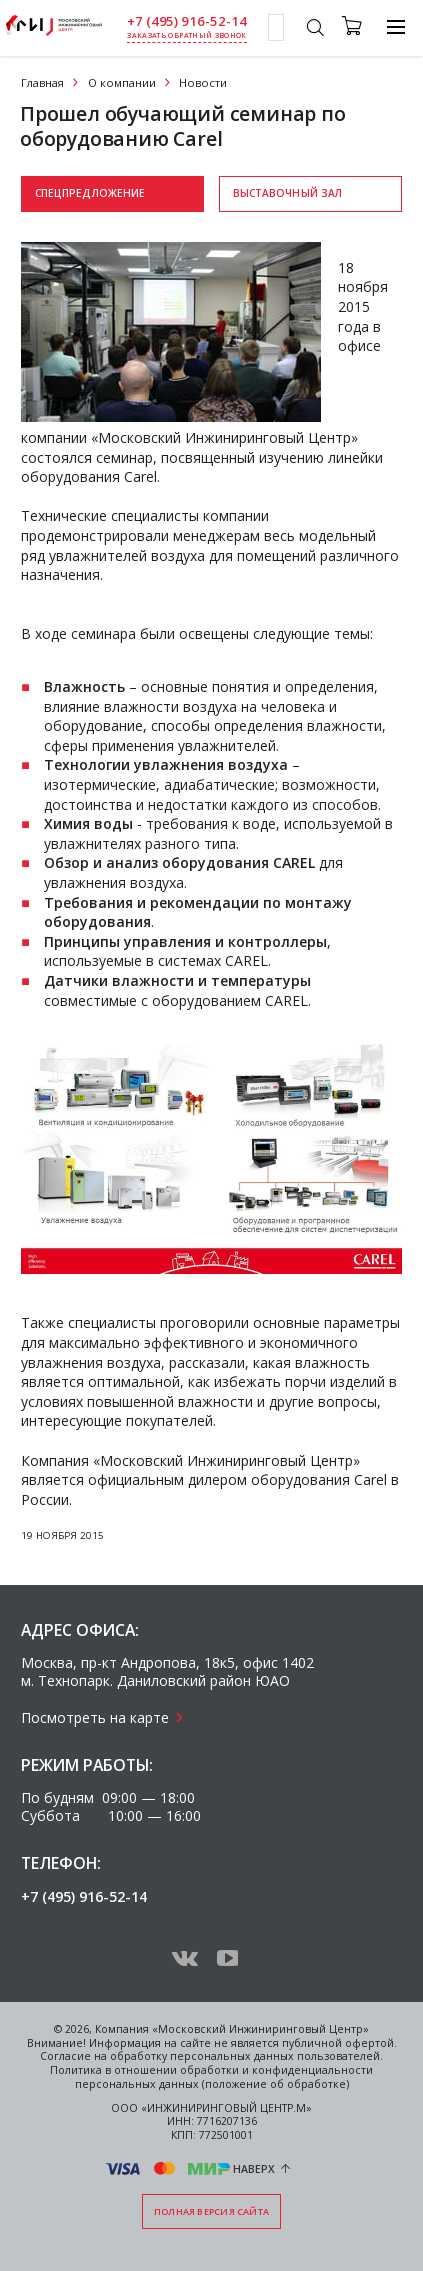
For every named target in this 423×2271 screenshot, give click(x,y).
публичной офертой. (339, 2043)
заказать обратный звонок (186, 35)
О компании (122, 82)
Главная (42, 82)
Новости (203, 82)
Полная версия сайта (211, 2211)
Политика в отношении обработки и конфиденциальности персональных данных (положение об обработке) (211, 2077)
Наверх (254, 2169)
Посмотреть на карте (95, 1717)
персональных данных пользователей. (276, 2056)
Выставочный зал (288, 193)
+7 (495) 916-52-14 (187, 21)
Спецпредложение (90, 193)
